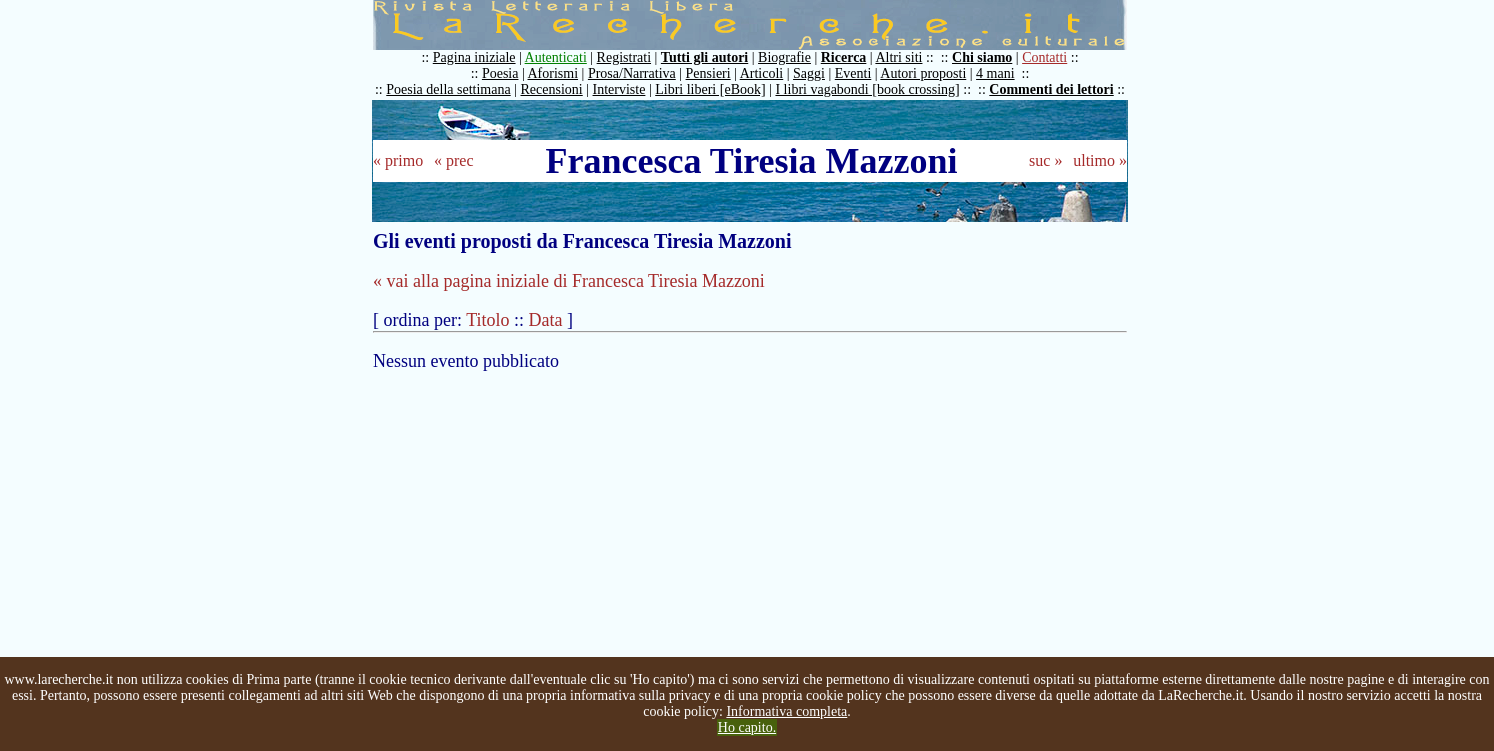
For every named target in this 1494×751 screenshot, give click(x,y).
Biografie (784, 57)
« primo (398, 160)
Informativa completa (786, 711)
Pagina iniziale (474, 57)
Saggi (809, 73)
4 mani (995, 73)
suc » (1045, 160)
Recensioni (552, 89)
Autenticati (556, 57)
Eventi (853, 73)
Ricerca (844, 57)
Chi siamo (982, 57)
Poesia (500, 73)
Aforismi (553, 73)
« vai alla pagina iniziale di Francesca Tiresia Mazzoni (569, 281)
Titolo (487, 320)
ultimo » (1100, 160)
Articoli (762, 73)
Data (546, 320)
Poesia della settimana (448, 89)
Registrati (624, 57)
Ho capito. (747, 727)
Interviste (619, 89)
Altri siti (898, 57)
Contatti (1044, 57)
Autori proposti (923, 73)
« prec (454, 160)
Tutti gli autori (704, 57)
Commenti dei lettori (1051, 89)
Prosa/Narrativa (632, 73)
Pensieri (708, 73)
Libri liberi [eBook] (710, 89)
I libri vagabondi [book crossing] (867, 89)
